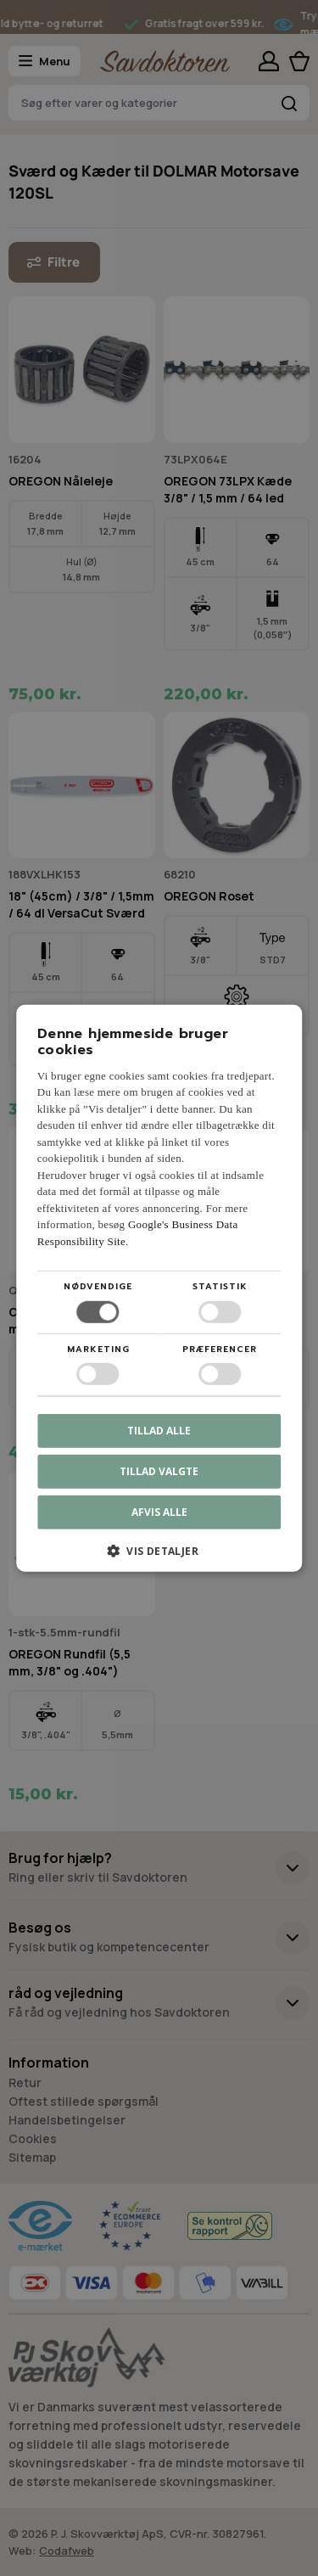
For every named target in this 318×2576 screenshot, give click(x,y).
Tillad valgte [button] (159, 1471)
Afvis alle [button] (159, 1512)
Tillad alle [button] (159, 1430)
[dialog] (159, 1288)
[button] (159, 1557)
